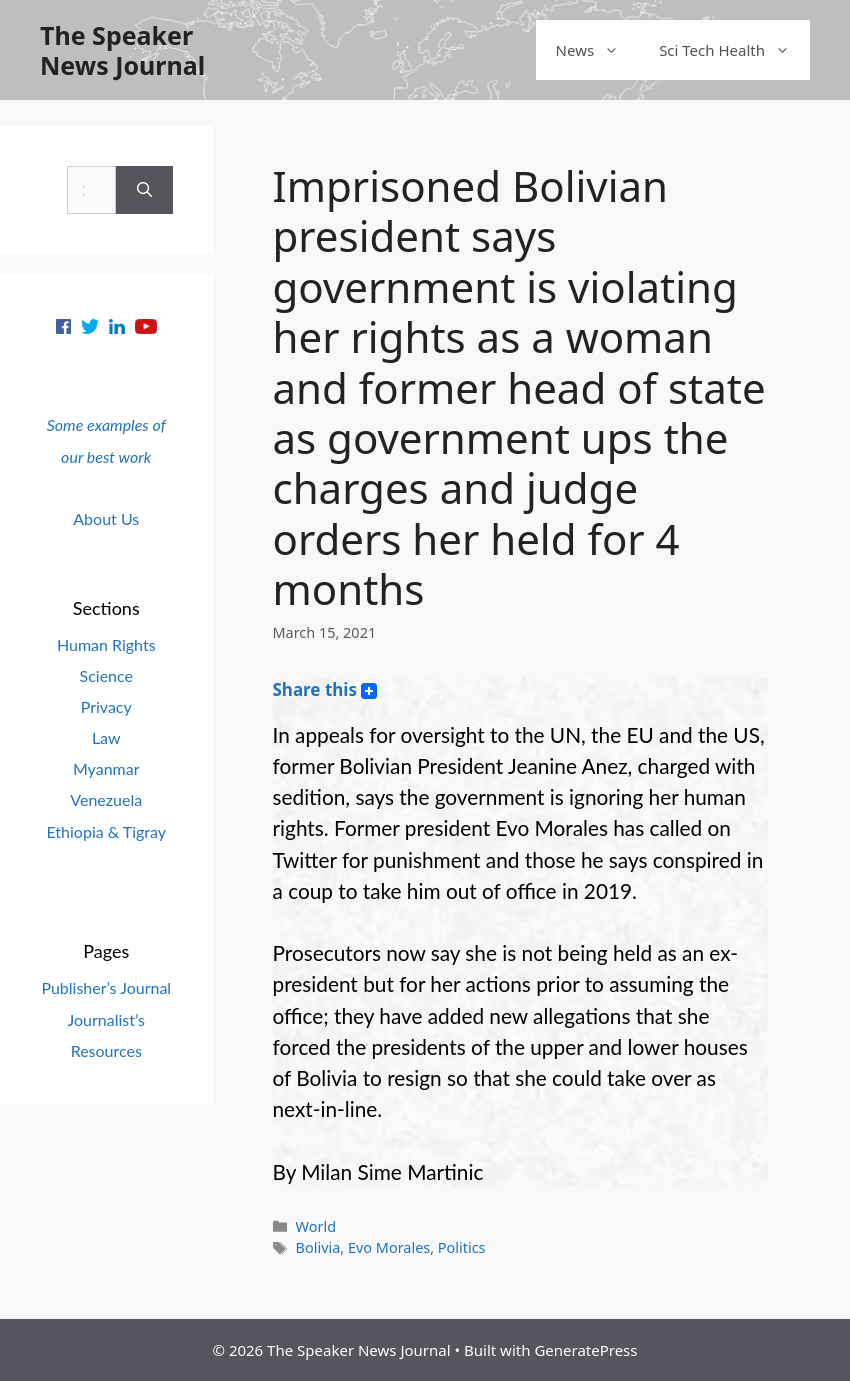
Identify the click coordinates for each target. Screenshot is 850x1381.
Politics (462, 1247)
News (598, 50)
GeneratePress (585, 1350)
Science (106, 675)
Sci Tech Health (734, 50)
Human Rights (106, 644)
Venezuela (106, 799)
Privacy (106, 706)
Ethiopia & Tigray (106, 831)
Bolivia (318, 1247)
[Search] (144, 190)
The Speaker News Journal (122, 50)
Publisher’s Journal (106, 987)
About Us (106, 518)
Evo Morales (389, 1247)
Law (106, 737)
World (316, 1226)
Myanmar (106, 768)
